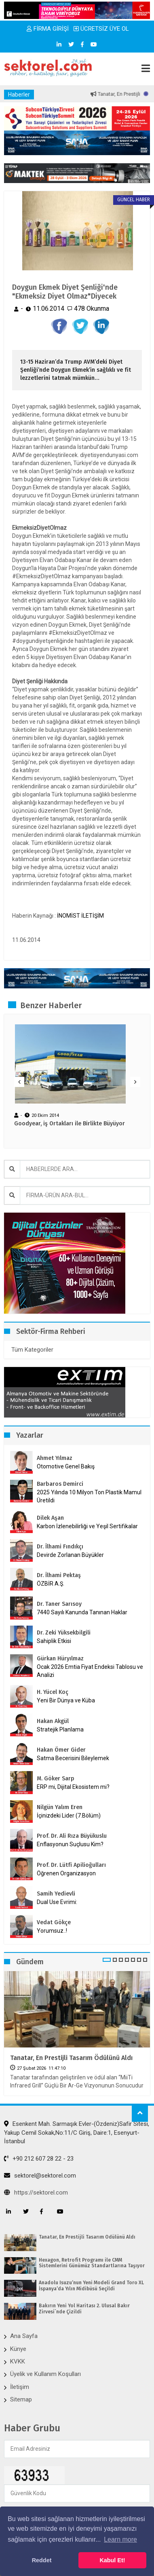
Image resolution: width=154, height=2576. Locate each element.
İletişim (19, 2387)
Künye (18, 2349)
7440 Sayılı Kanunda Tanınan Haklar (82, 1612)
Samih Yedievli (56, 1893)
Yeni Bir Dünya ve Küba (66, 1700)
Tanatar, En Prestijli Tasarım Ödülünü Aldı (71, 2058)
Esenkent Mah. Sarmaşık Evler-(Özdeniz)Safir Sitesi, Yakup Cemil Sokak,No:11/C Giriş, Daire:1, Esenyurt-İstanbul (76, 2132)
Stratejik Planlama (60, 1729)
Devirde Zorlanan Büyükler (70, 1555)
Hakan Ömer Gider (61, 1749)
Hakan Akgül (53, 1721)
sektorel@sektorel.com (40, 2175)
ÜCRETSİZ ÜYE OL (101, 28)
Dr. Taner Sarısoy (59, 1604)
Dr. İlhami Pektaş (59, 1575)
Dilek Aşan (50, 1517)
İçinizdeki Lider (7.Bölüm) (69, 1815)
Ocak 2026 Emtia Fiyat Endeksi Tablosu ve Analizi (90, 1671)
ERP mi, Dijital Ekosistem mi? (73, 1787)
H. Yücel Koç (52, 1692)
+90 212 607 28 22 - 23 (39, 2158)
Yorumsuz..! (52, 1930)
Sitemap (21, 2399)
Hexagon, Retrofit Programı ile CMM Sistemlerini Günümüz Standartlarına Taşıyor (92, 2262)
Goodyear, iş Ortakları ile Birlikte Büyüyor (69, 1124)
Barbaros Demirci (60, 1484)
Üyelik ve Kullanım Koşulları (45, 2374)
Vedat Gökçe (54, 1922)
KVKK (17, 2361)
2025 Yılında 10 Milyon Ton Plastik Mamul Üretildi (89, 1496)
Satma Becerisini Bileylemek (73, 1758)
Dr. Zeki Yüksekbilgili (64, 1632)
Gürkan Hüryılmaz (60, 1658)
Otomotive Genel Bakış (66, 1466)
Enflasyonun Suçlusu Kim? (70, 1844)
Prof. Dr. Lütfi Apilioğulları (71, 1865)
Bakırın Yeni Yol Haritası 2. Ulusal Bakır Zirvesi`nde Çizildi (84, 2308)
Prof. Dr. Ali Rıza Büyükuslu (72, 1835)
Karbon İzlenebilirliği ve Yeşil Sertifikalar (87, 1526)
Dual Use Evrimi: (57, 1902)
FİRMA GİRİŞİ (48, 28)
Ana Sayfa (24, 2336)
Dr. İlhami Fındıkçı (60, 1546)
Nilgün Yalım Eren (59, 1807)
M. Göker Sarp (55, 1778)
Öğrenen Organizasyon (66, 1873)
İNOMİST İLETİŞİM (80, 915)
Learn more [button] (120, 2539)
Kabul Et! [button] (112, 2560)
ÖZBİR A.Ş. (50, 1583)
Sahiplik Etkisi (54, 1641)
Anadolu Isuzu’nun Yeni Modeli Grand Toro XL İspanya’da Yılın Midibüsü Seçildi (91, 2285)
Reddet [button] (42, 2560)
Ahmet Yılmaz (54, 1458)
